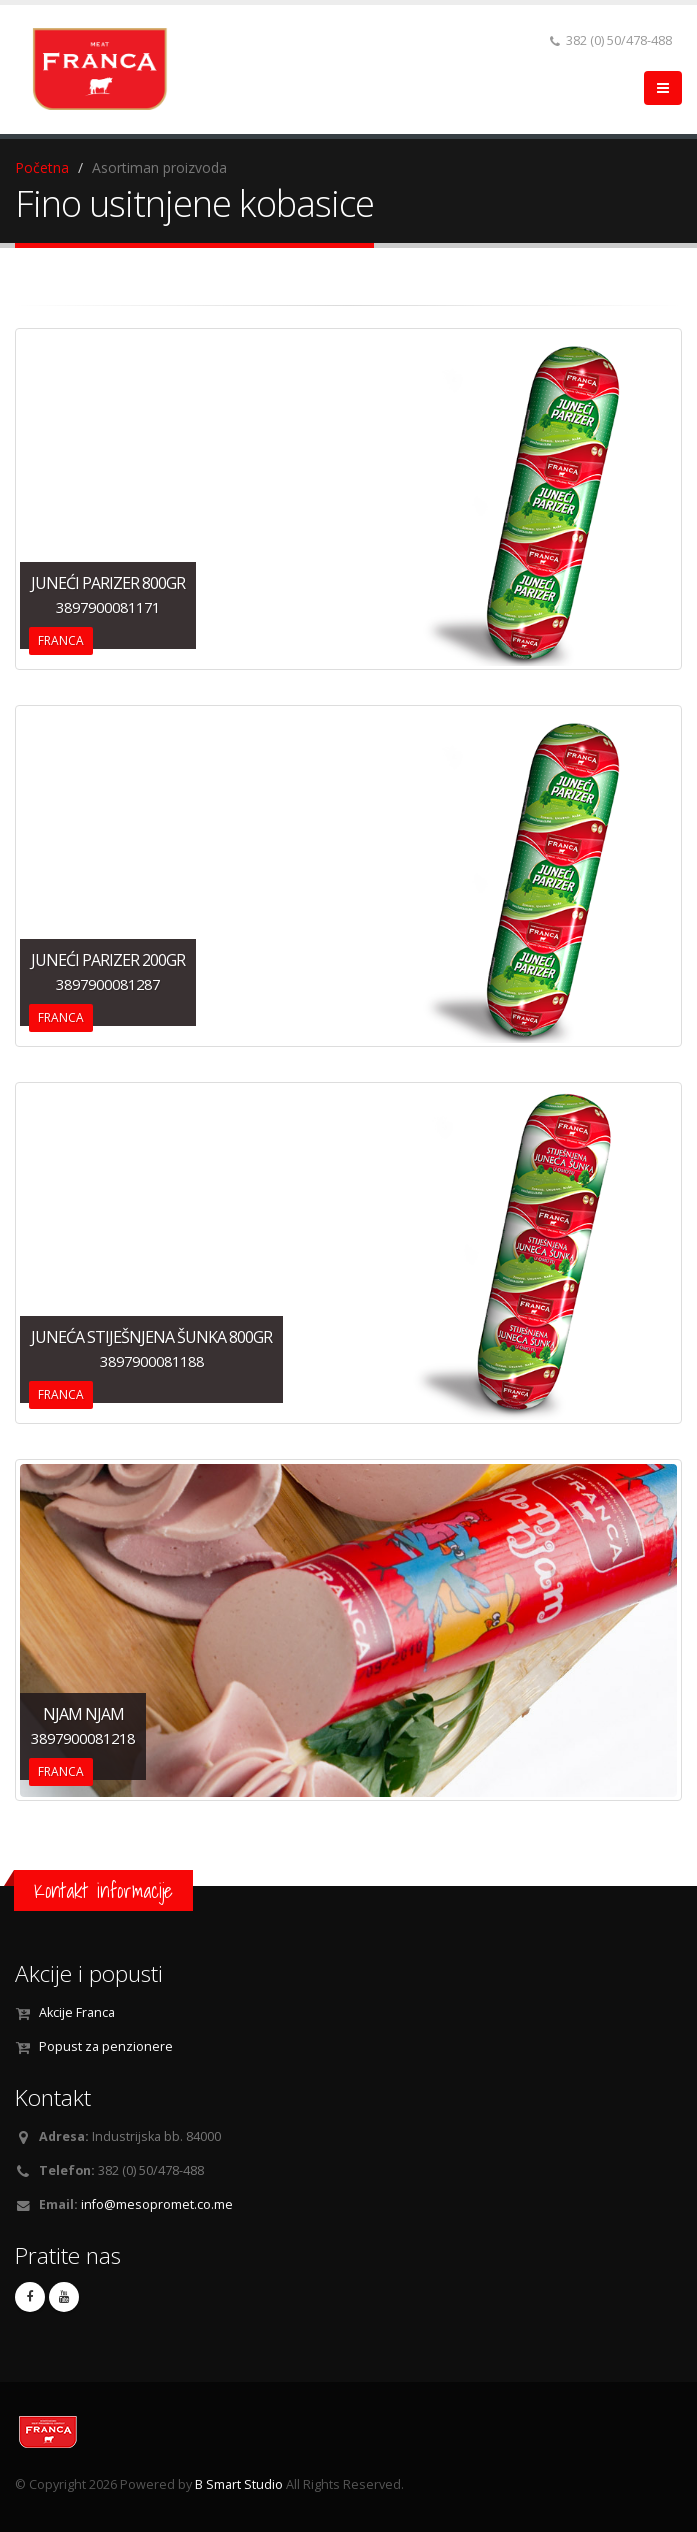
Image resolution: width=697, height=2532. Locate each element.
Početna (42, 167)
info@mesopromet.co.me (157, 2204)
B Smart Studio (239, 2484)
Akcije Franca (77, 2012)
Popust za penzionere (106, 2046)
